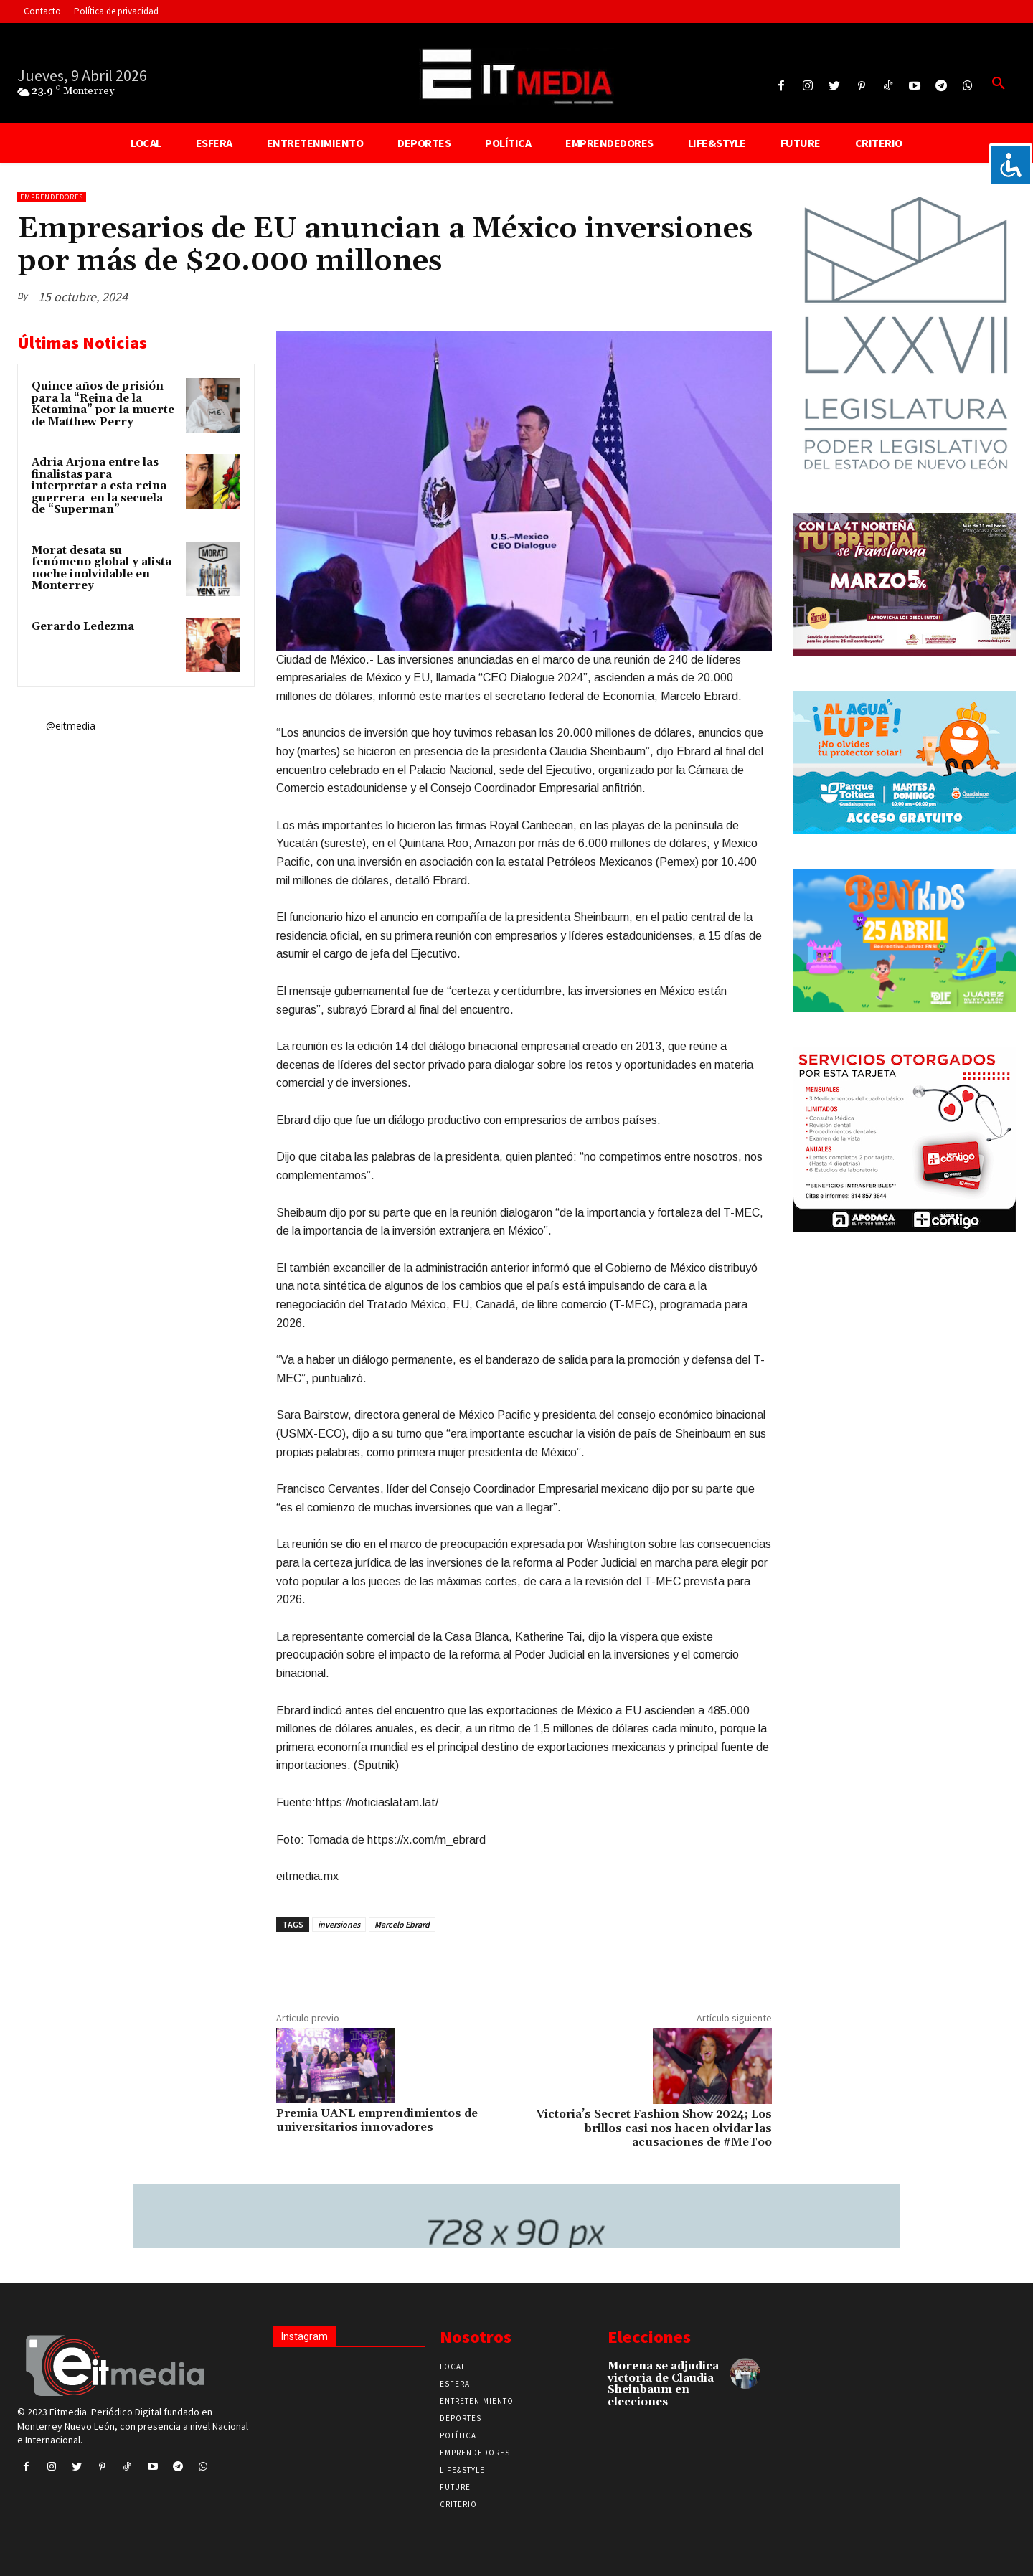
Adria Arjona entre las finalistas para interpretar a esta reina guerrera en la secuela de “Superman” (99, 486)
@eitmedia (70, 725)
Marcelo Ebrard (402, 1924)
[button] (998, 84)
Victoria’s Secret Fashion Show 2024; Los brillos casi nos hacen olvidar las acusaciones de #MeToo (654, 2127)
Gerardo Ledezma (83, 626)
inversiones (339, 1924)
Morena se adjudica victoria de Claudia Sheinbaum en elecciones (663, 2384)
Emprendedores (51, 197)
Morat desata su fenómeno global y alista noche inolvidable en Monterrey (101, 568)
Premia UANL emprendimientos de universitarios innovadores (377, 2120)
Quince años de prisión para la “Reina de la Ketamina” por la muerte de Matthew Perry (103, 404)
